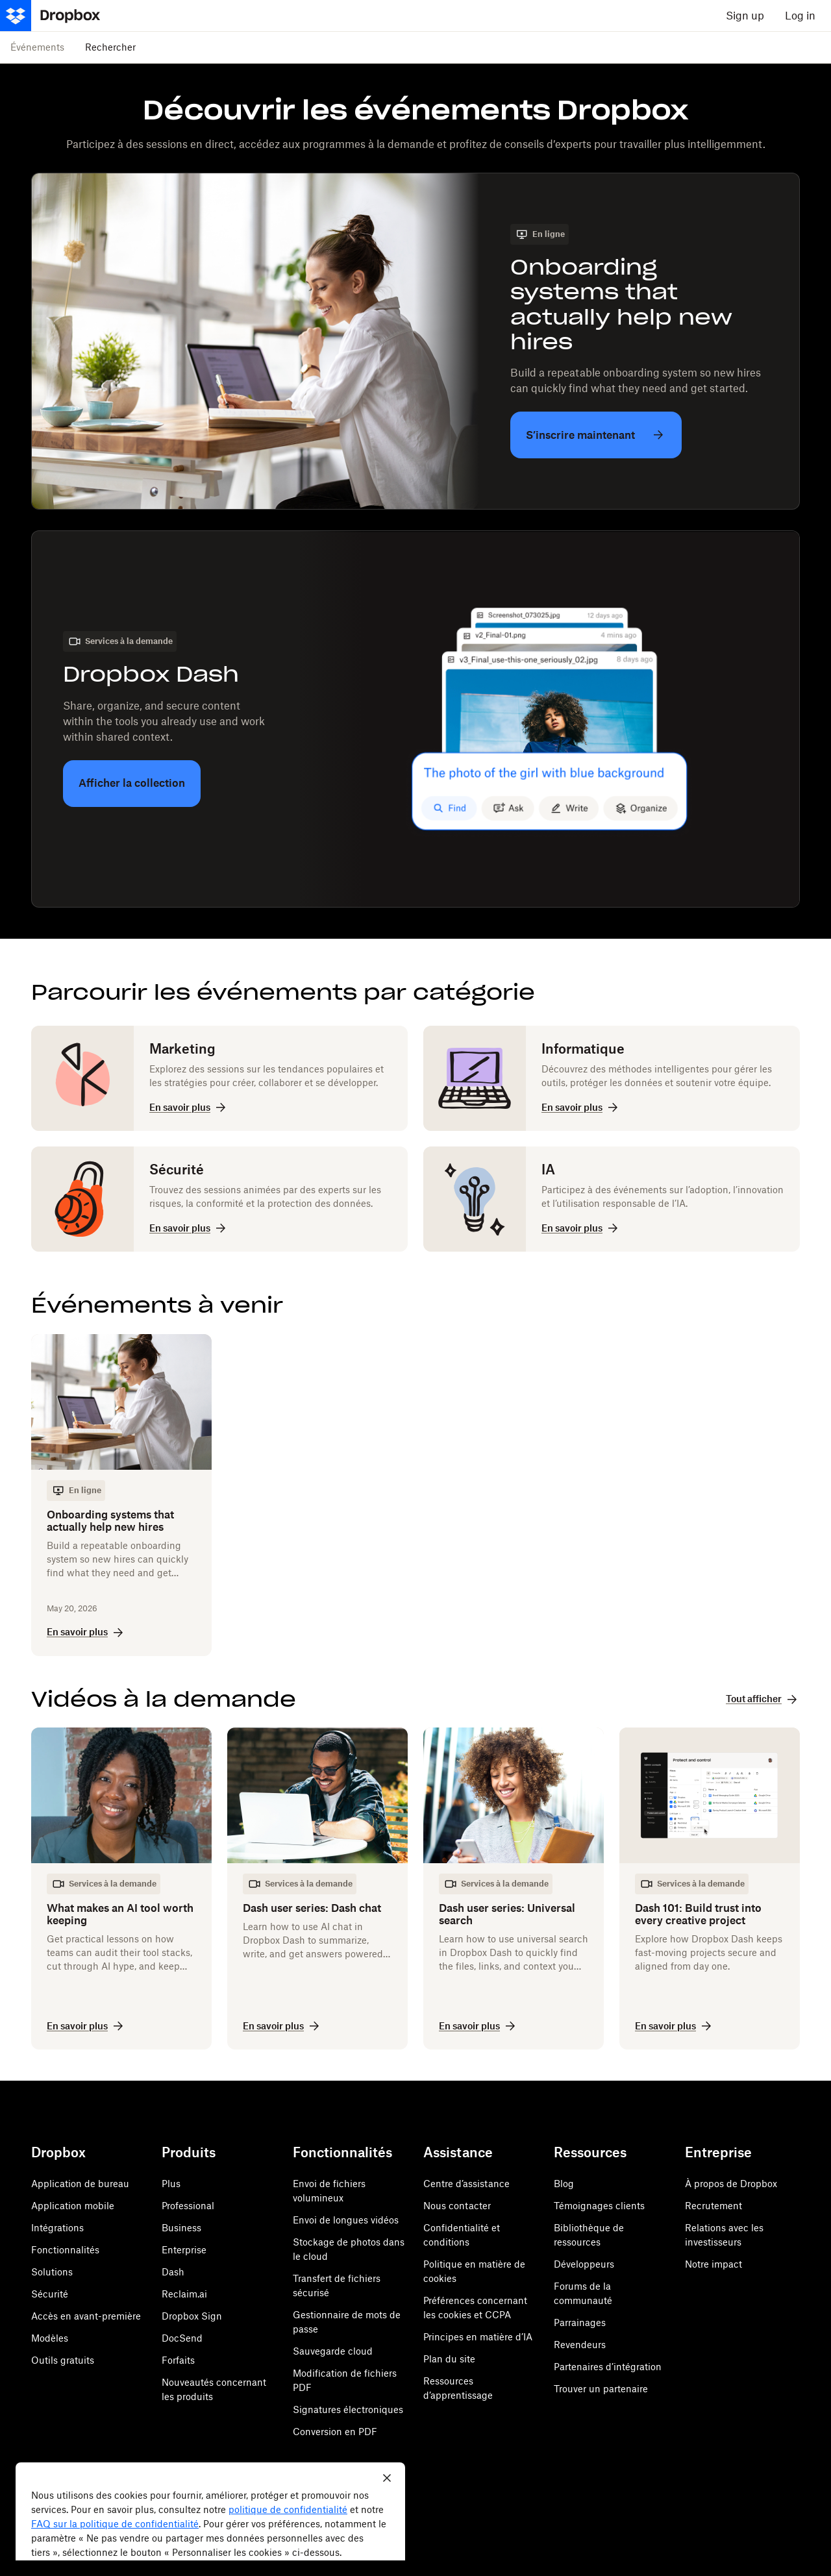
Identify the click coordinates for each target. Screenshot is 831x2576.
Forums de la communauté (583, 2293)
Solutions (52, 2271)
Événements (37, 47)
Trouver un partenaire (601, 2388)
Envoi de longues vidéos (346, 2219)
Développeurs (584, 2264)
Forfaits (178, 2360)
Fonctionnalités (65, 2249)
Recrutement (713, 2205)
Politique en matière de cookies (474, 2271)
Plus (171, 2183)
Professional (188, 2205)
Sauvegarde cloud (333, 2351)
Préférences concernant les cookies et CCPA (475, 2307)
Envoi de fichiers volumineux (329, 2190)
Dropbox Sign (192, 2316)
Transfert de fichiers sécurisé (336, 2285)
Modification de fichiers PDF (345, 2380)
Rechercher (110, 47)
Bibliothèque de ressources (589, 2235)
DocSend (182, 2338)
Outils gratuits (62, 2360)
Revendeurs (580, 2344)
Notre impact (713, 2264)
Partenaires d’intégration (608, 2366)
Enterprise (184, 2249)
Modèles (49, 2338)
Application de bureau (80, 2183)
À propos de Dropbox (731, 2183)
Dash (173, 2271)
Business (181, 2227)
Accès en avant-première (86, 2316)
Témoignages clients (599, 2205)
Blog (564, 2183)
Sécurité (49, 2293)
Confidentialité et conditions (461, 2235)
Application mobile (72, 2205)
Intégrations (57, 2227)
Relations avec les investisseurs (724, 2235)
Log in (800, 15)
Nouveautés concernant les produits (214, 2389)
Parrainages (580, 2322)
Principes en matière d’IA (477, 2336)
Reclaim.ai (184, 2293)
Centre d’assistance (466, 2183)
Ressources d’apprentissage (458, 2388)
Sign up (745, 15)
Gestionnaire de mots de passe (347, 2321)
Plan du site (449, 2358)
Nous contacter (457, 2205)
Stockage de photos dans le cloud (348, 2249)
